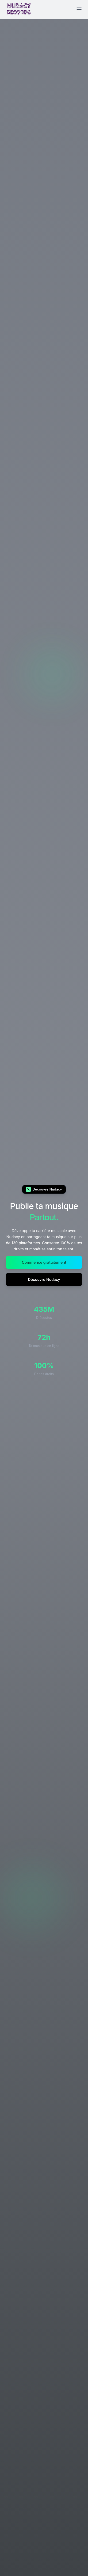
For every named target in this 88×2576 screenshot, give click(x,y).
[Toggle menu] (79, 9)
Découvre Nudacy (40, 1279)
